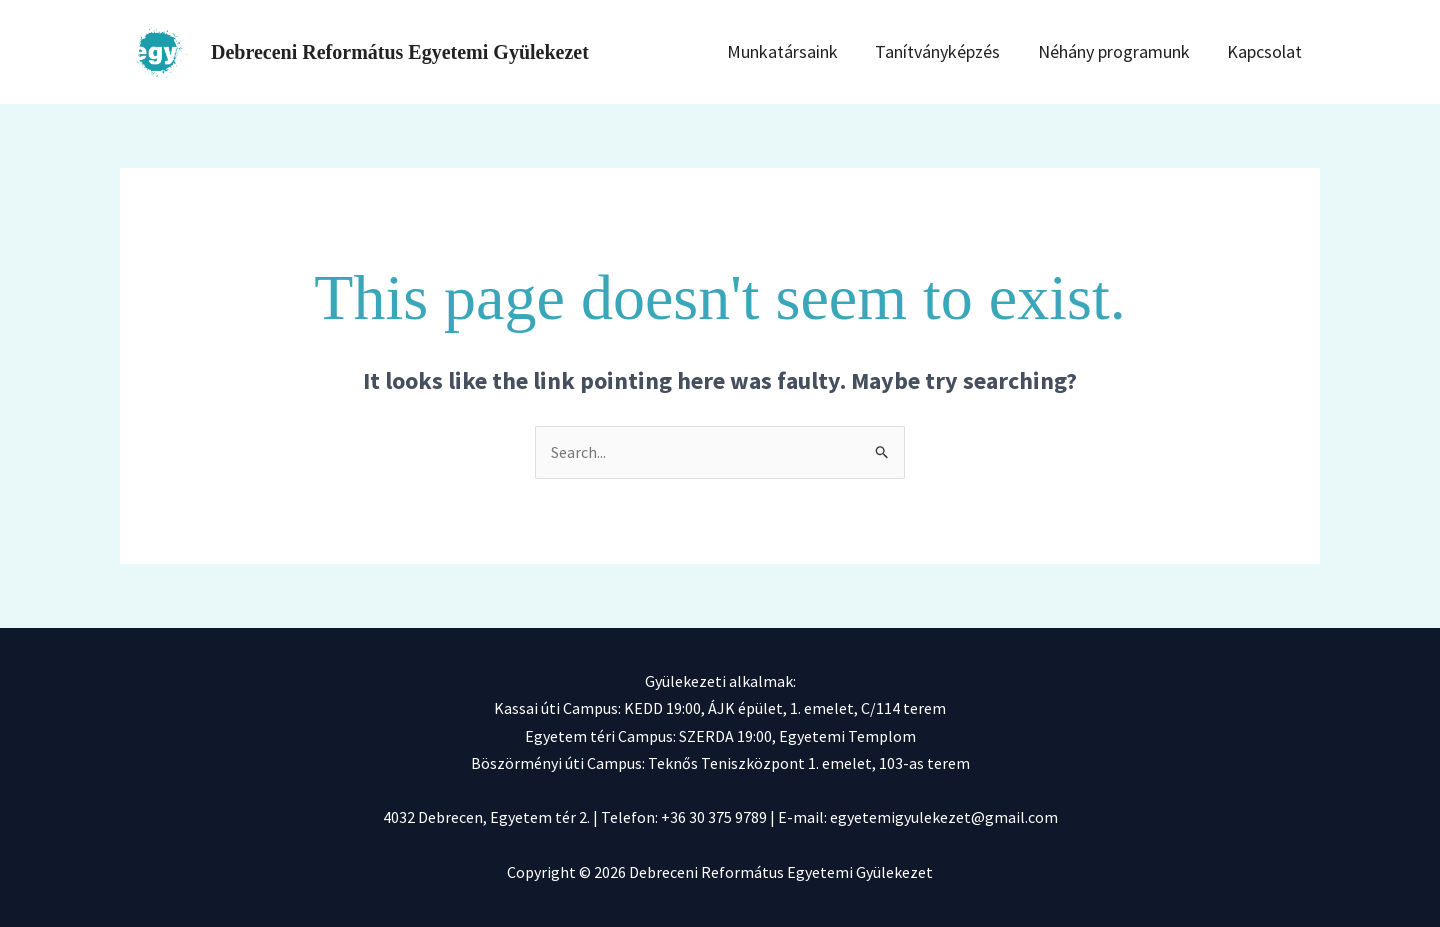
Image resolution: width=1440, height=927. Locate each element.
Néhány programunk (1137, 51)
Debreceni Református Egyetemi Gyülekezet (400, 52)
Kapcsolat (1275, 51)
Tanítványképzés (973, 51)
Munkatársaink (830, 51)
